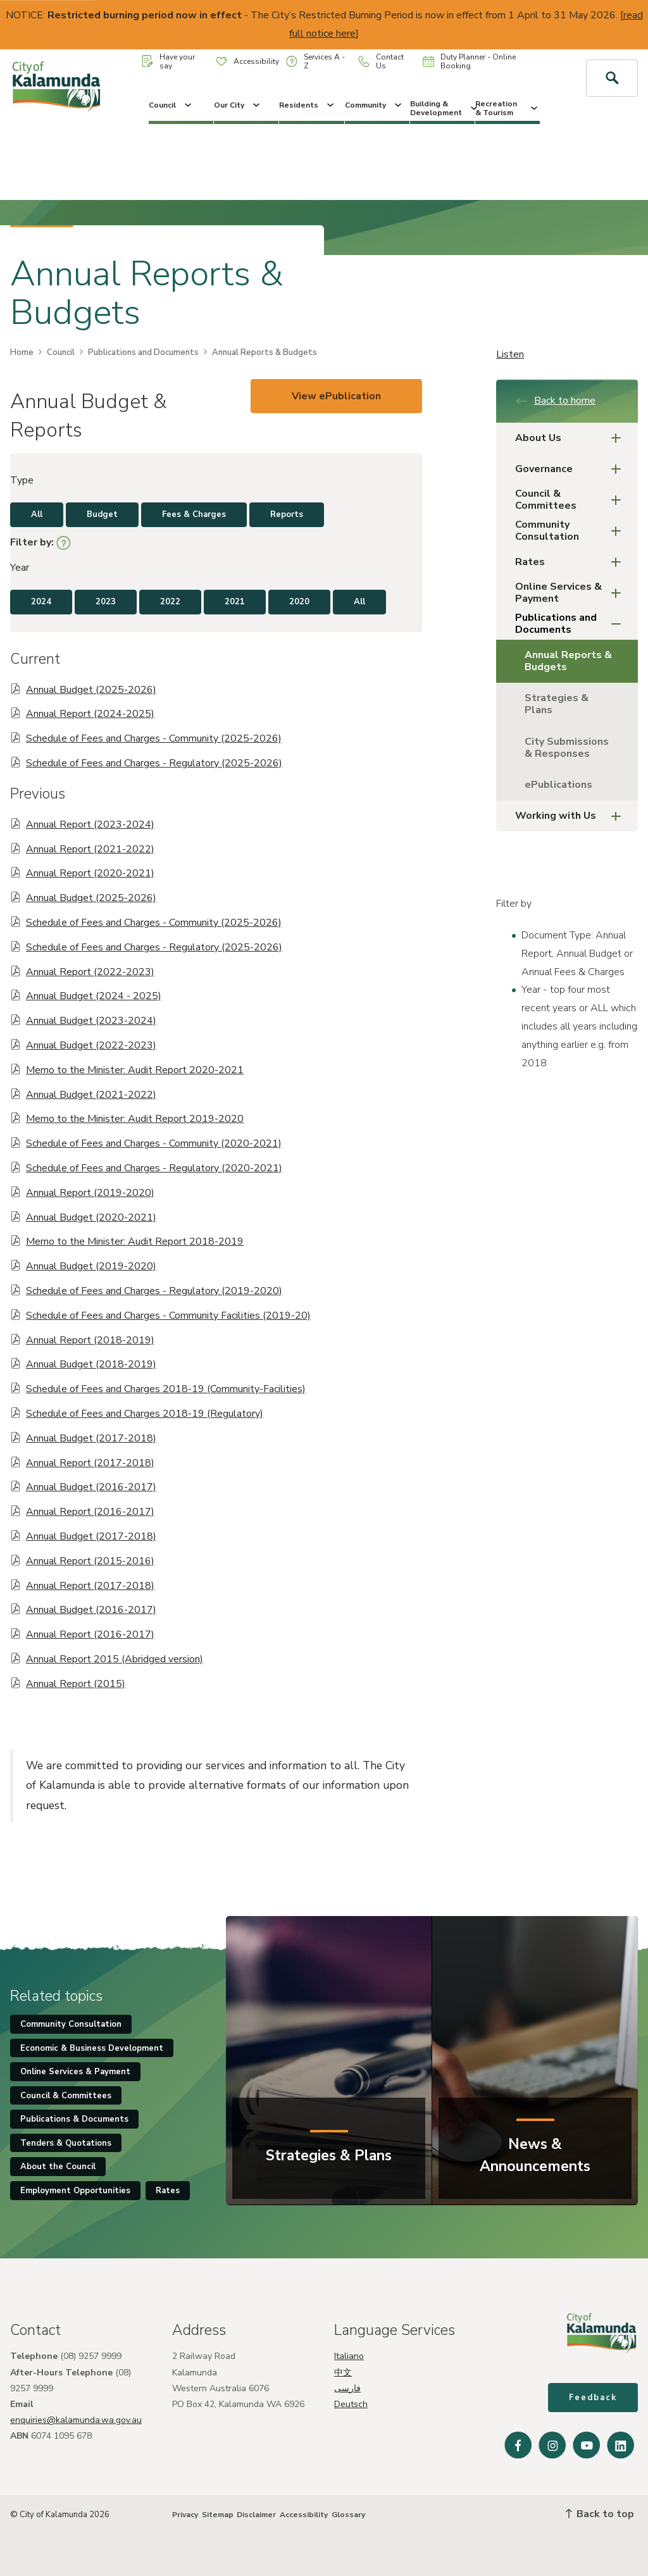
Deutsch (351, 2404)
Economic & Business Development (91, 2048)
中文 (343, 2373)
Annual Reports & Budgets (568, 661)
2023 (106, 601)
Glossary (348, 2515)
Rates (571, 562)
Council (171, 105)
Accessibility (247, 61)
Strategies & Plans (557, 704)
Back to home (555, 401)
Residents (307, 105)
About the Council (58, 2166)
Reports (286, 514)
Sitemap (218, 2515)
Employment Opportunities (75, 2190)
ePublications (558, 785)
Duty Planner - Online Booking (469, 61)
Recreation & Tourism (507, 108)
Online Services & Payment (571, 593)
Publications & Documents (74, 2119)
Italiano (349, 2356)
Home (22, 352)
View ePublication (336, 396)
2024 (41, 601)
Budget (102, 514)
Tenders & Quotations (65, 2143)
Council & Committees (571, 500)
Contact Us (381, 61)
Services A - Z (315, 61)
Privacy (185, 2515)
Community (374, 105)
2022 (170, 601)
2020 (299, 601)
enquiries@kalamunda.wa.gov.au (76, 2420)
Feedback (593, 2397)
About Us (571, 438)
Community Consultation (571, 531)
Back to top (600, 2514)
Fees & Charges (194, 514)
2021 (235, 601)
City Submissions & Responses (567, 748)
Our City (238, 105)
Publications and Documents (143, 352)
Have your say (168, 61)
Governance (571, 469)
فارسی (347, 2388)
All (36, 514)
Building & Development (442, 108)
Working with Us (571, 816)
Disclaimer (256, 2515)
